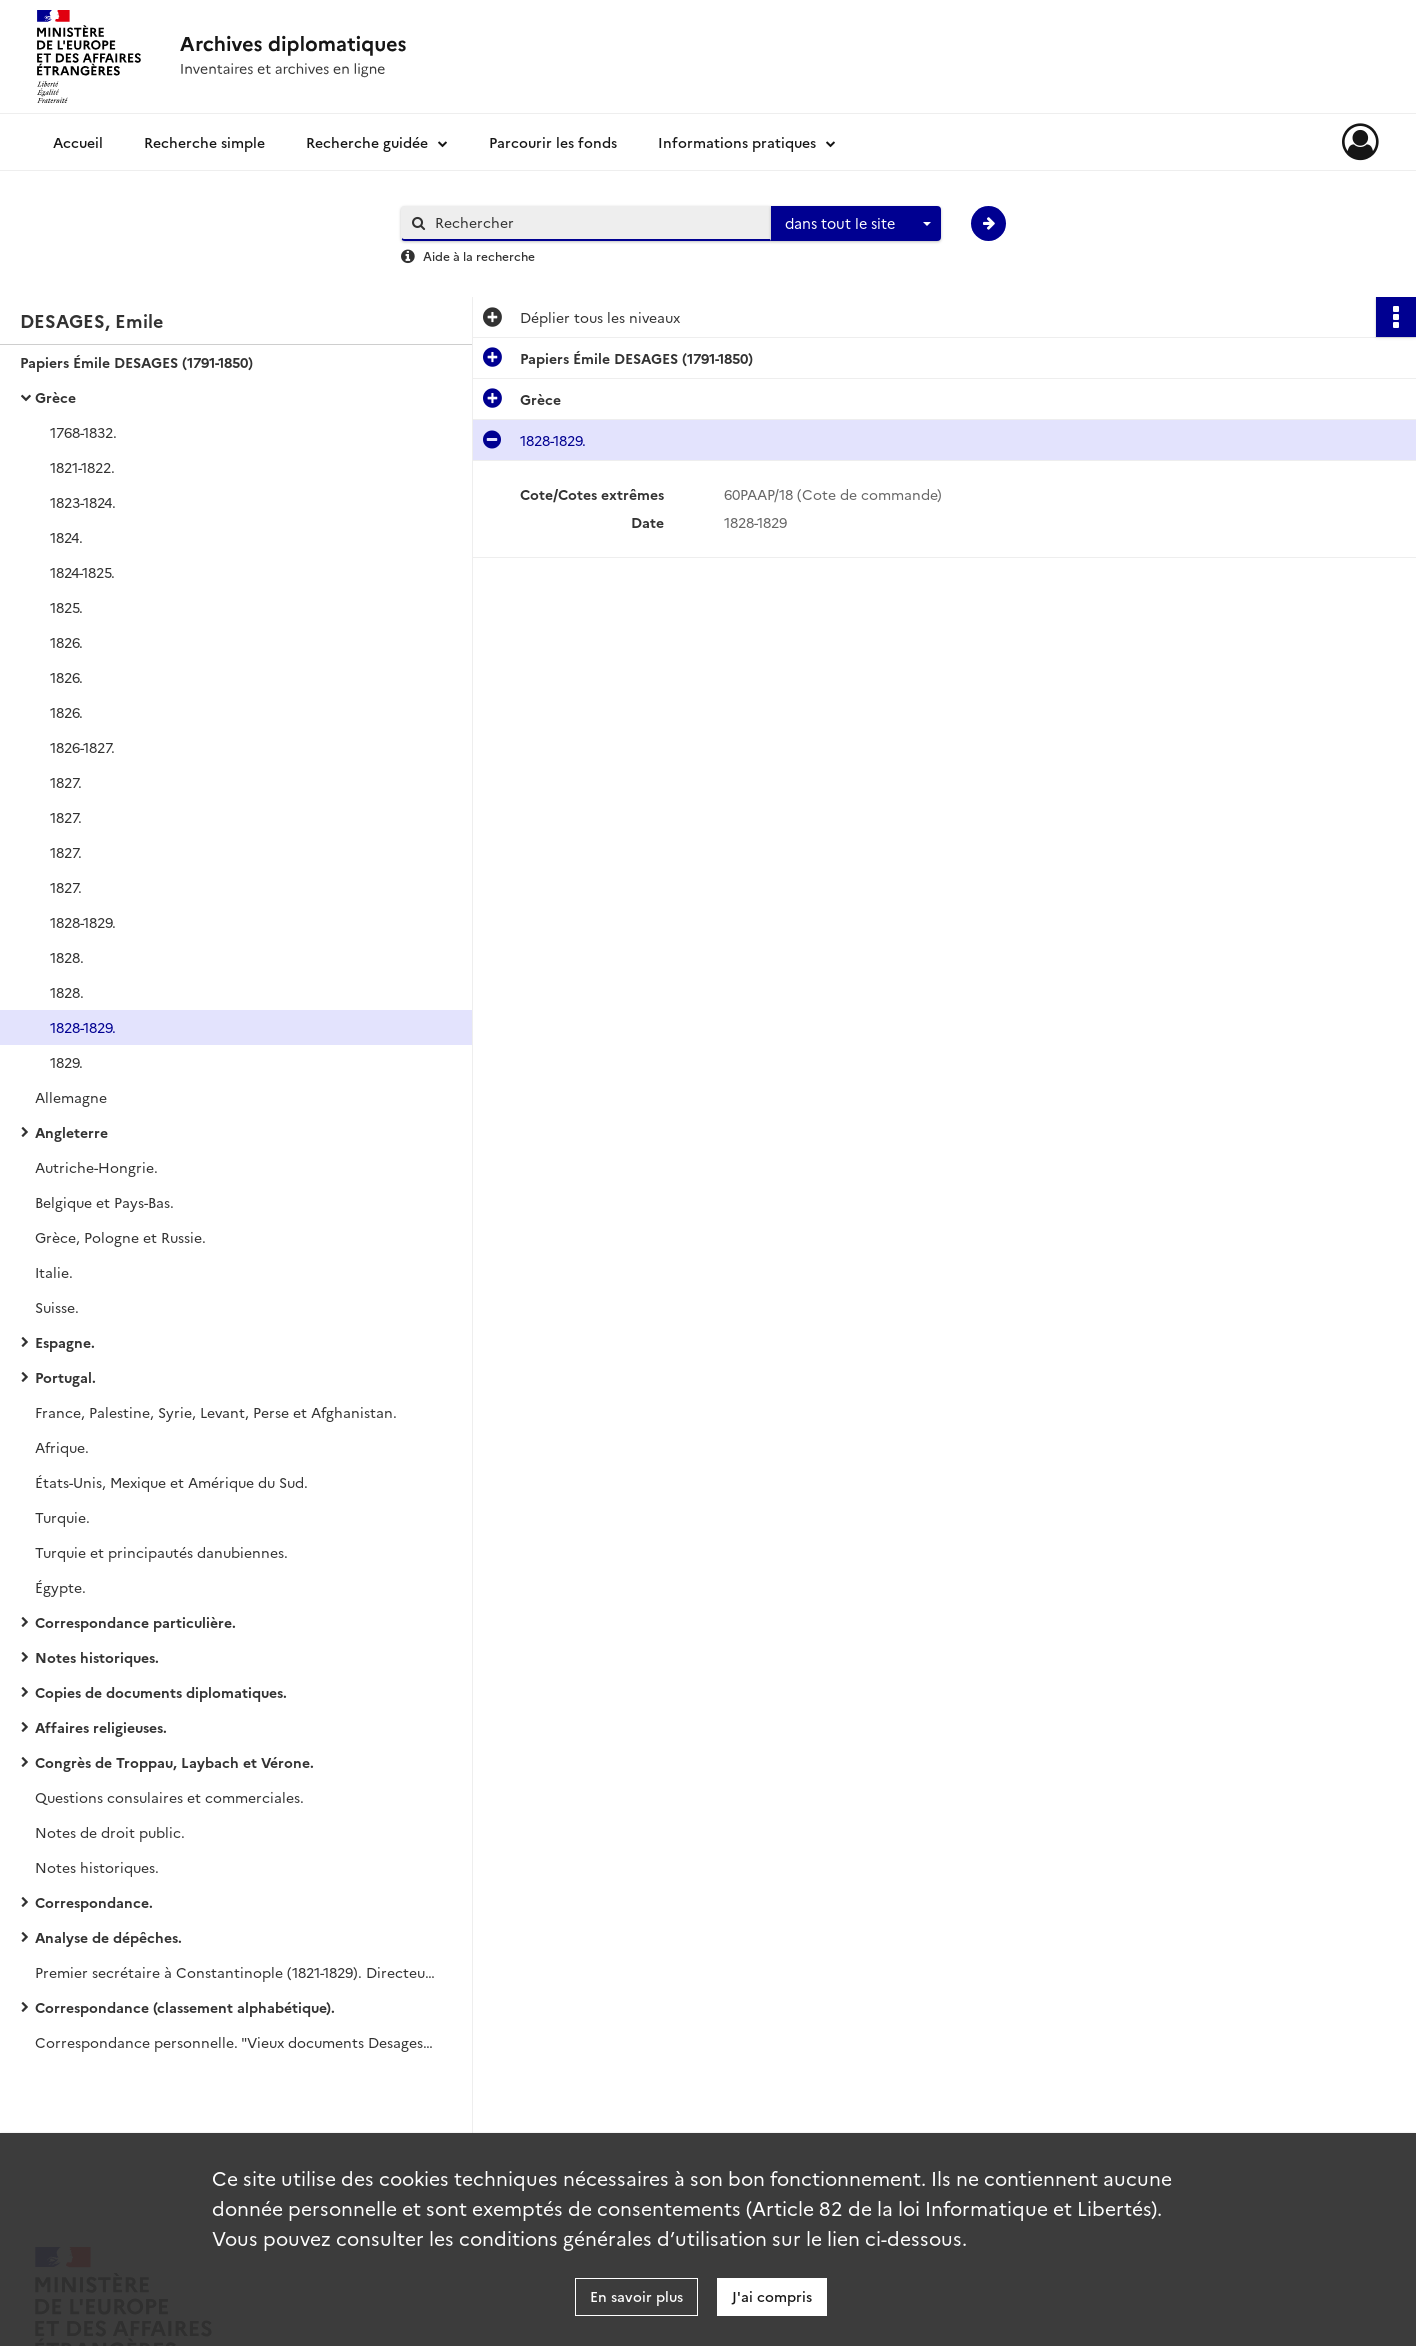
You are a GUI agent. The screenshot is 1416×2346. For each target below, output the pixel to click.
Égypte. (60, 1587)
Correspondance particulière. (135, 1622)
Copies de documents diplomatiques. (161, 1692)
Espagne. (65, 1342)
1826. (66, 642)
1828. (67, 957)
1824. (66, 537)
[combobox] (856, 224)
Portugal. (65, 1377)
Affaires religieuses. (101, 1727)
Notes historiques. (97, 1657)
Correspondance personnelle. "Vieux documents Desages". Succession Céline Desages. (235, 2042)
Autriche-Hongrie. (96, 1167)
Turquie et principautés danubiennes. (161, 1552)
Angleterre (71, 1132)
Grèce (55, 397)
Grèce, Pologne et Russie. (120, 1237)
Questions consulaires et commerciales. (169, 1797)
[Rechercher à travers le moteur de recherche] (596, 222)
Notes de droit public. (110, 1832)
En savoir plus (636, 2296)
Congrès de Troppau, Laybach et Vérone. (174, 1762)
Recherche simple (204, 142)
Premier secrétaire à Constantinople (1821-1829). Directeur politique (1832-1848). (235, 1972)
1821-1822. (82, 467)
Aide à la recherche (479, 255)
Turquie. (62, 1517)
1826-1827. (82, 747)
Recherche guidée (367, 142)
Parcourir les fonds (553, 142)
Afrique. (62, 1447)
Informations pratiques (737, 142)
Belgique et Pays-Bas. (104, 1202)
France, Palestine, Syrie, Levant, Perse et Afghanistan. (216, 1412)
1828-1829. (83, 922)
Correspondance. (94, 1902)
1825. (66, 607)
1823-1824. (83, 502)
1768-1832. (83, 432)
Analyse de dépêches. (108, 1937)
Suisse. (57, 1307)
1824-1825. (82, 572)
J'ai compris (772, 2296)
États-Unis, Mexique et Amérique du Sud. (171, 1482)
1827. (66, 782)
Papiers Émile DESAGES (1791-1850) (136, 362)
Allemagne (71, 1097)
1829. (66, 1062)
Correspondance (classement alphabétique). (185, 2007)
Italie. (54, 1272)
